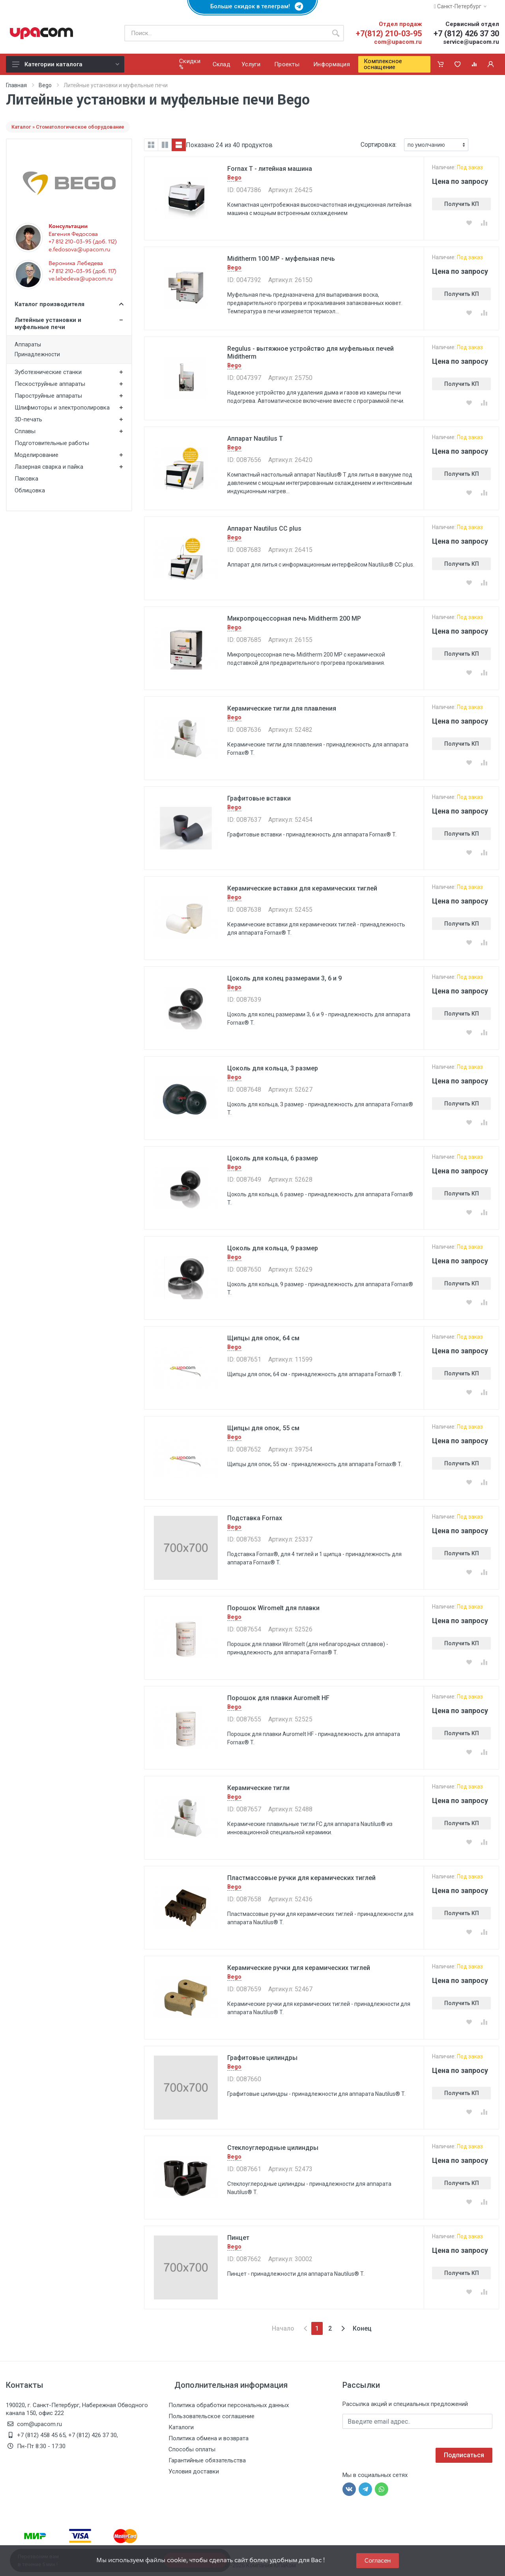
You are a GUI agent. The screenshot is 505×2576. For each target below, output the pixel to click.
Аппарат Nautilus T (255, 438)
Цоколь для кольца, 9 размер (272, 1248)
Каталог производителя (69, 304)
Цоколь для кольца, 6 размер (272, 1158)
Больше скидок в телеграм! (252, 6)
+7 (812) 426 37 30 (466, 33)
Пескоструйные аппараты (50, 383)
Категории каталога (65, 64)
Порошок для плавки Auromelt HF (278, 1698)
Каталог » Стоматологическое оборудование (67, 127)
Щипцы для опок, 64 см (263, 1338)
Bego (45, 85)
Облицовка (30, 490)
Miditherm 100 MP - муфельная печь (281, 258)
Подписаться (464, 2455)
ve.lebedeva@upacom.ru (80, 278)
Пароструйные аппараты (48, 395)
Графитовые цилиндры (262, 2058)
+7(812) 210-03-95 (389, 33)
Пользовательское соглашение (211, 2416)
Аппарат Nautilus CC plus (264, 528)
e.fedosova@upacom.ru (79, 249)
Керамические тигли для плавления (281, 708)
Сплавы (25, 431)
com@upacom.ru (398, 41)
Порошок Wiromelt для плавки (273, 1608)
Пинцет (238, 2237)
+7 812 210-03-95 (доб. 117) (82, 271)
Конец (362, 2328)
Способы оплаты (191, 2449)
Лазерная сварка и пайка (49, 466)
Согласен (378, 2560)
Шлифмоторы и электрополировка (62, 407)
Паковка (26, 478)
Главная (16, 85)
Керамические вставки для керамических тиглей (302, 888)
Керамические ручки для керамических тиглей (298, 1968)
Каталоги (181, 2427)
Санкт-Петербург (460, 6)
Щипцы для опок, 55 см (263, 1428)
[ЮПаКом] (41, 33)
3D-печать (28, 419)
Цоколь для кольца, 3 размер (272, 1068)
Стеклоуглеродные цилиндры (272, 2147)
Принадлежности (37, 354)
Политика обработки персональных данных (228, 2405)
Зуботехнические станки (48, 372)
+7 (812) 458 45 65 (41, 2435)
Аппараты (28, 344)
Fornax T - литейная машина (269, 168)
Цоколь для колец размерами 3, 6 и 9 (284, 978)
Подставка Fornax (254, 1518)
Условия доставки (193, 2471)
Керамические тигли (258, 1788)
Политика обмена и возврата (208, 2438)
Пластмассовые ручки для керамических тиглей (301, 1878)
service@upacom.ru (471, 41)
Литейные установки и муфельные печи (48, 323)
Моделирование (36, 454)
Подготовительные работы (52, 443)
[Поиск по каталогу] (225, 33)
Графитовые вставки (259, 798)
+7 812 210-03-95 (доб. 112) (83, 241)
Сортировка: (379, 144)
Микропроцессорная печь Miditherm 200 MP (294, 618)
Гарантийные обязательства (207, 2460)
